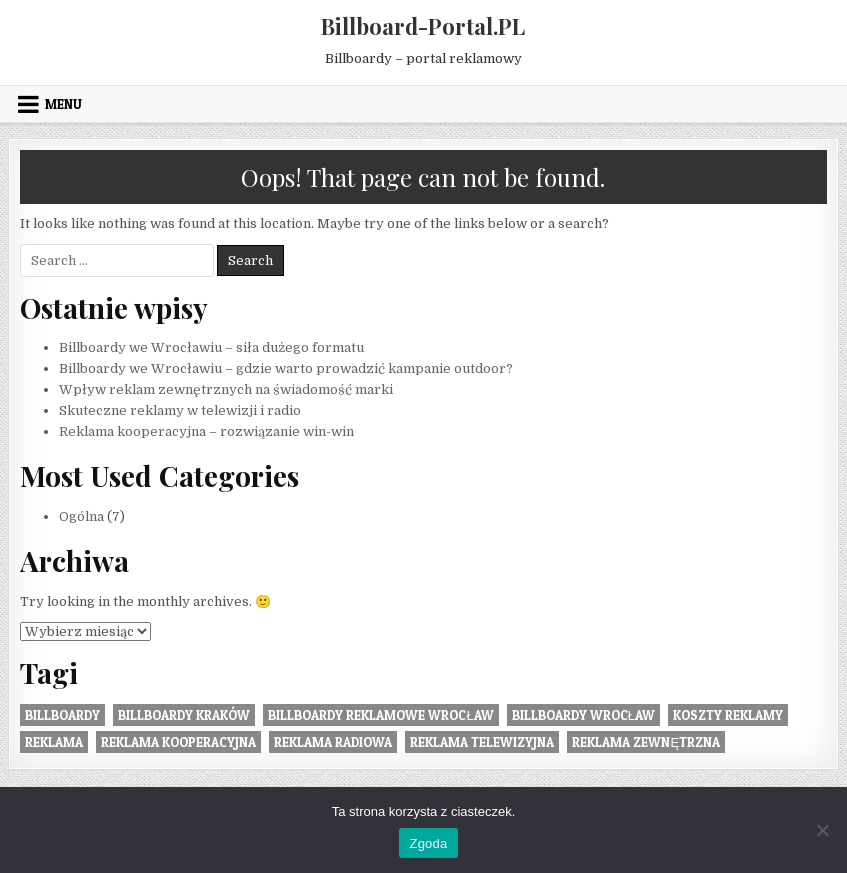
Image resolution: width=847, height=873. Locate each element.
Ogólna (81, 516)
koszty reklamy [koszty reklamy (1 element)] (728, 715)
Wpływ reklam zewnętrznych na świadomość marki (226, 389)
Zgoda (428, 843)
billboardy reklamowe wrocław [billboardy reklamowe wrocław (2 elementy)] (380, 715)
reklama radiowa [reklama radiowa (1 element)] (333, 742)
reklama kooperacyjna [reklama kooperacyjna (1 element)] (178, 742)
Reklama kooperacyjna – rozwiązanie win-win (206, 431)
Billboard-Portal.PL (423, 26)
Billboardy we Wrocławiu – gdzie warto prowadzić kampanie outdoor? (286, 368)
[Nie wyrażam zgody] (822, 830)
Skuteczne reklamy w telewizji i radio (180, 410)
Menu (63, 104)
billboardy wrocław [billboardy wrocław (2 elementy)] (583, 715)
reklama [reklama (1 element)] (54, 742)
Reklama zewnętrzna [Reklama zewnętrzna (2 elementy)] (646, 742)
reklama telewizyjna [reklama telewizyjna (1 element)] (482, 742)
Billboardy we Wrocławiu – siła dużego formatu (211, 347)
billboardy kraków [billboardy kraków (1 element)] (184, 715)
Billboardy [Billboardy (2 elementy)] (62, 715)
